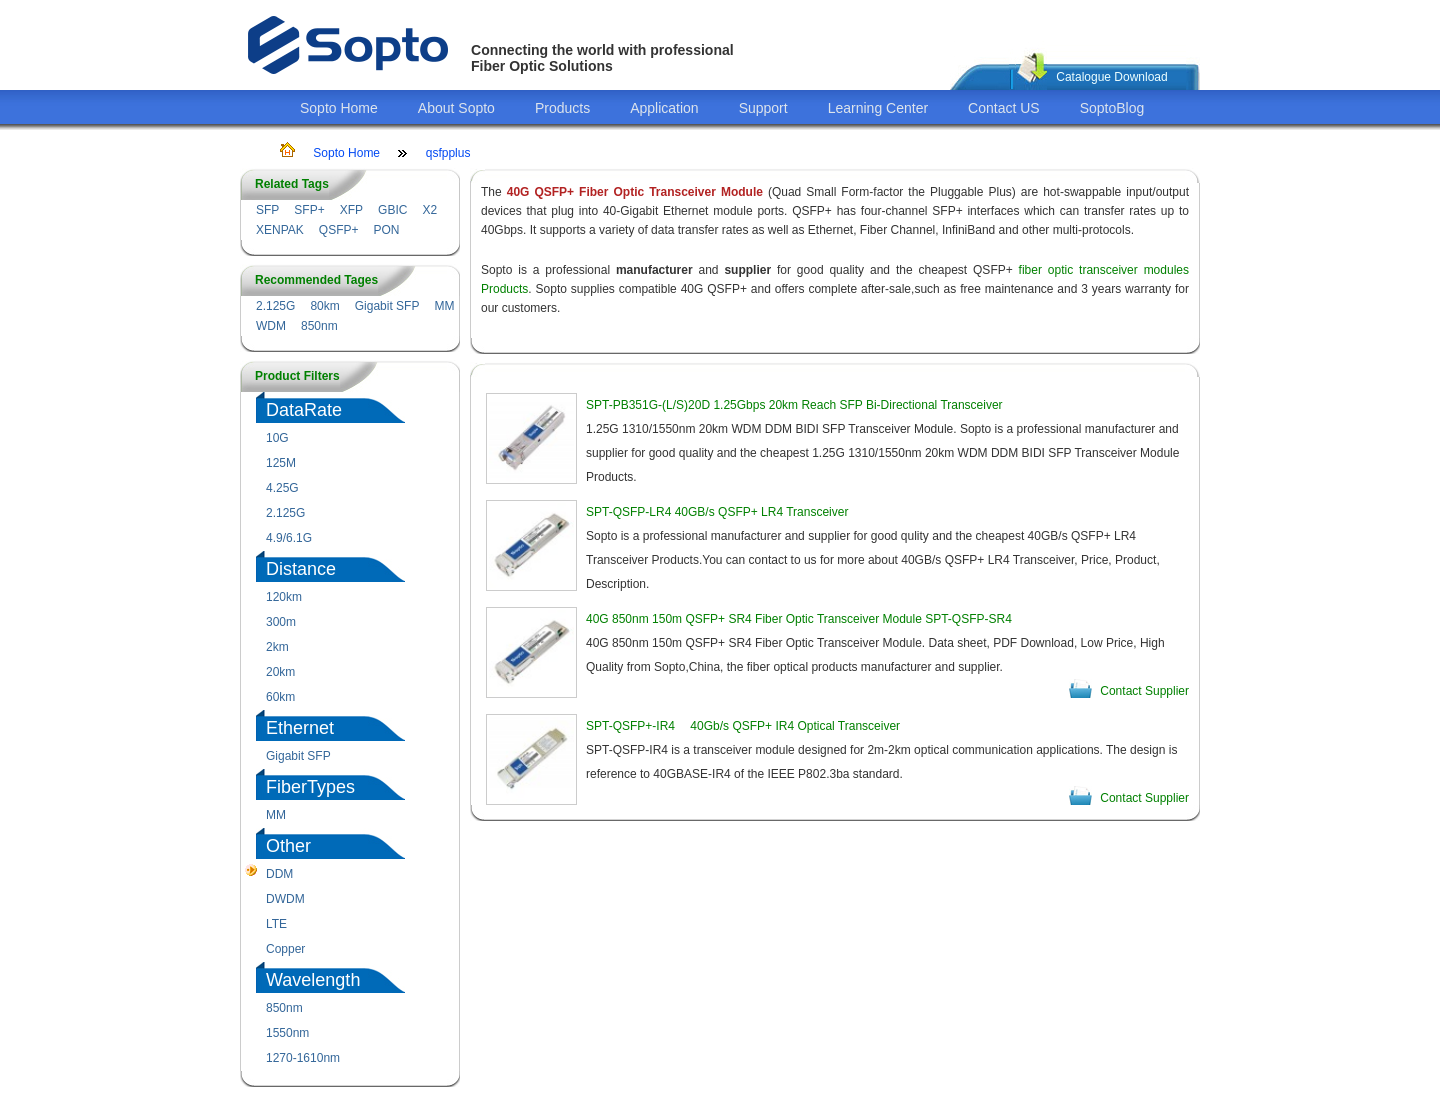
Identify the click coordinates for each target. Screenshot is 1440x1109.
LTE (276, 924)
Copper (285, 949)
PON (386, 230)
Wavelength (313, 980)
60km (280, 697)
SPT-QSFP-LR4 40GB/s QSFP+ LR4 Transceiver (717, 512)
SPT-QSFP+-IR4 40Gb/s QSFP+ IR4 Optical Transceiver (743, 726)
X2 (429, 210)
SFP (267, 210)
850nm (319, 326)
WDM (271, 326)
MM (444, 306)
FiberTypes (310, 787)
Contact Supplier (1144, 691)
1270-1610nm (303, 1058)
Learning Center (878, 108)
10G (277, 438)
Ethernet (300, 728)
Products (562, 108)
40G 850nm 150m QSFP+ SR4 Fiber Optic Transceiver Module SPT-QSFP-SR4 (799, 619)
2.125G (275, 306)
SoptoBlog (1112, 108)
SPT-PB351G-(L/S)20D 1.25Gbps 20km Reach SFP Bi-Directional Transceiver (794, 405)
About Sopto (456, 108)
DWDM (285, 899)
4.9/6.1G (289, 538)
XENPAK (280, 230)
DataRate (304, 410)
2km (277, 647)
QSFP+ (339, 230)
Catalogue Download (1111, 77)
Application (664, 108)
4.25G (282, 488)
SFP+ (309, 210)
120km (284, 597)
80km (324, 306)
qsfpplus (448, 153)
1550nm (287, 1033)
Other (288, 846)
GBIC (392, 210)
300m (281, 622)
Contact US (1004, 108)
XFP (351, 210)
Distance (301, 569)
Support (763, 108)
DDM (279, 874)
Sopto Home (339, 108)
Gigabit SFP (387, 306)
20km (280, 672)
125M (281, 463)
